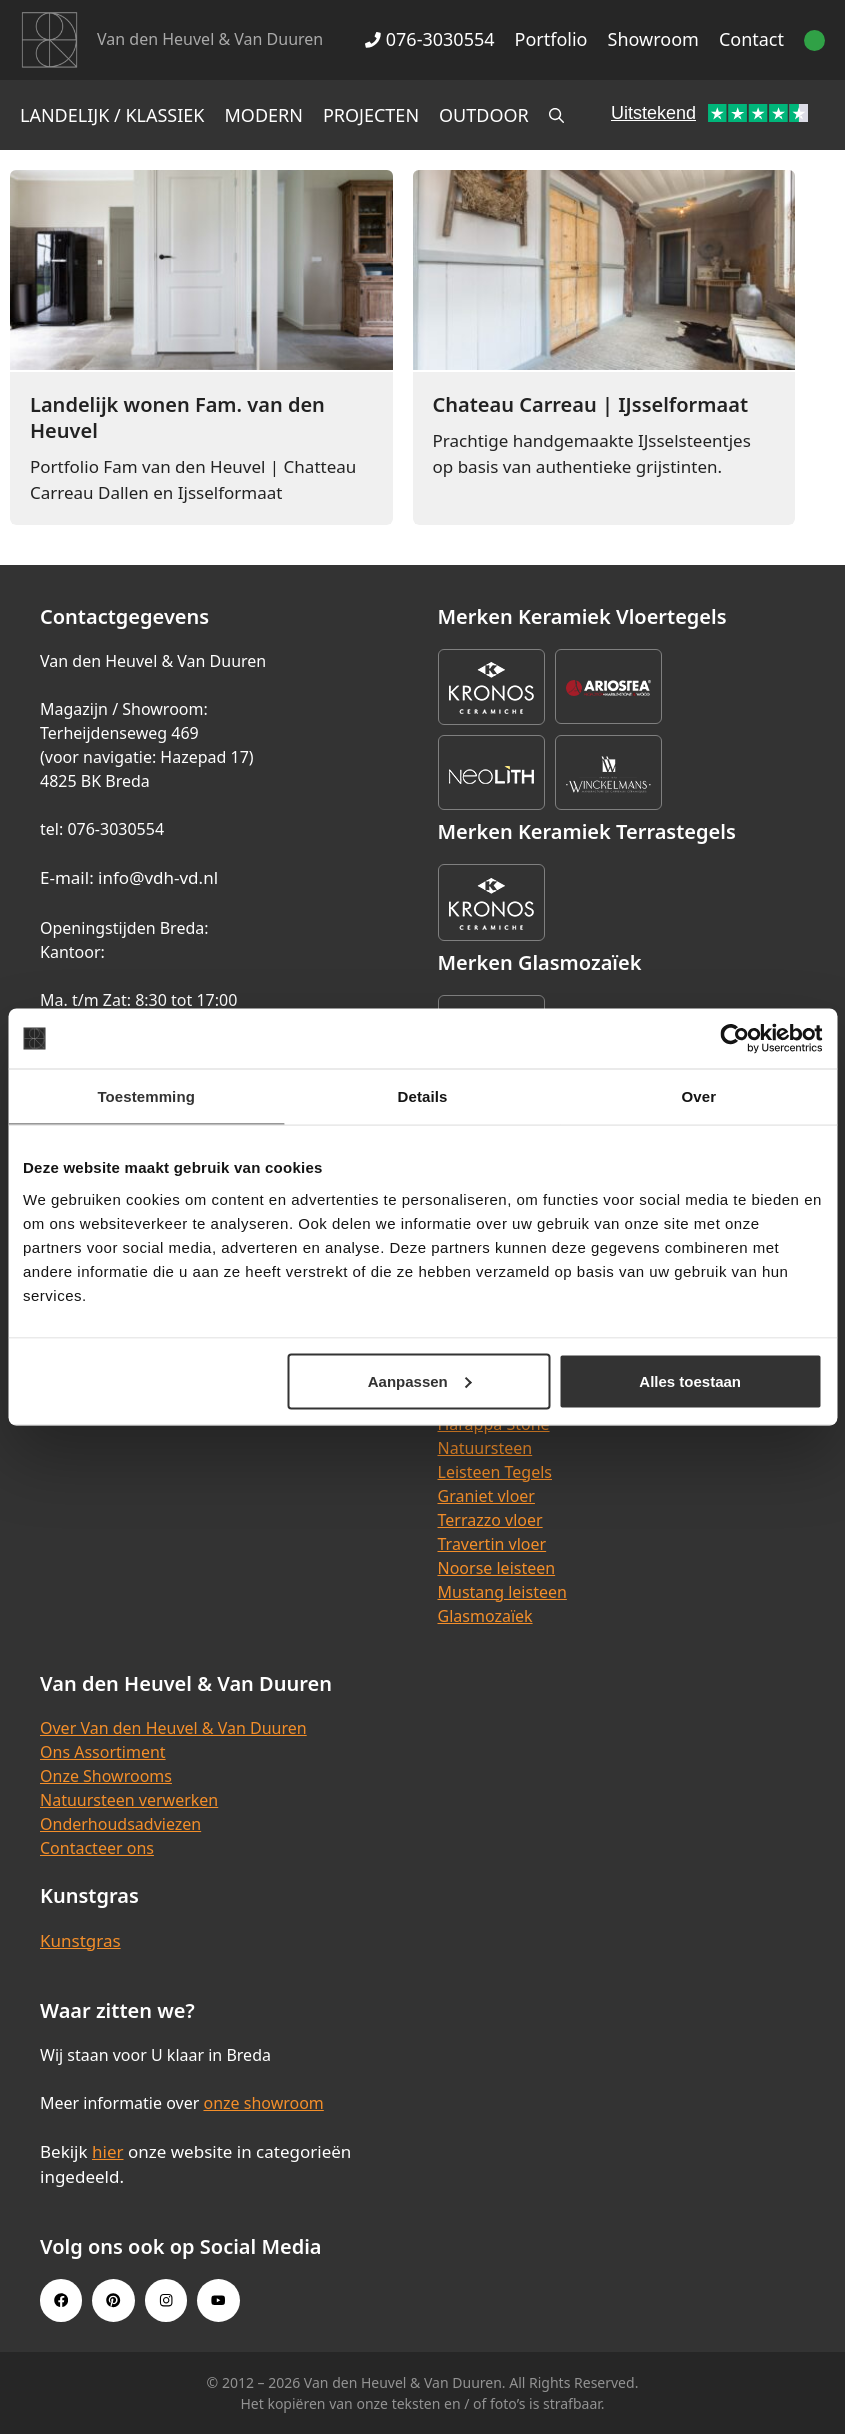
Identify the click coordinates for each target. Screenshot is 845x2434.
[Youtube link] (218, 2300)
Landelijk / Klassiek (112, 115)
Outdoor (484, 115)
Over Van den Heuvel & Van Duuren (173, 1728)
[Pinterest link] (113, 2300)
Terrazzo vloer (490, 1520)
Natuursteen (485, 1448)
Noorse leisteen (497, 1568)
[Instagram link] (166, 2300)
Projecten (371, 115)
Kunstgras (80, 1940)
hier (108, 2151)
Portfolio (551, 39)
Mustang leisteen (502, 1592)
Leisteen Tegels (495, 1472)
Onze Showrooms (106, 1776)
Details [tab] (423, 1096)
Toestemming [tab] (146, 1096)
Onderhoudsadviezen (120, 1824)
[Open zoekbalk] (556, 115)
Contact (751, 39)
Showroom (653, 39)
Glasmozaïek (485, 1616)
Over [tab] (699, 1096)
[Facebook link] (61, 2300)
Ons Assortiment (103, 1752)
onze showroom (263, 2103)
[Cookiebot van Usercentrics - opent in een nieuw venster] (734, 1039)
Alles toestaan (690, 1380)
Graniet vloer (486, 1496)
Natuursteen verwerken (129, 1800)
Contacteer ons (97, 1848)
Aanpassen (420, 1380)
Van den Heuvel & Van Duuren (210, 39)
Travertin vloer (492, 1544)
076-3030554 (429, 39)
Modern (264, 115)
